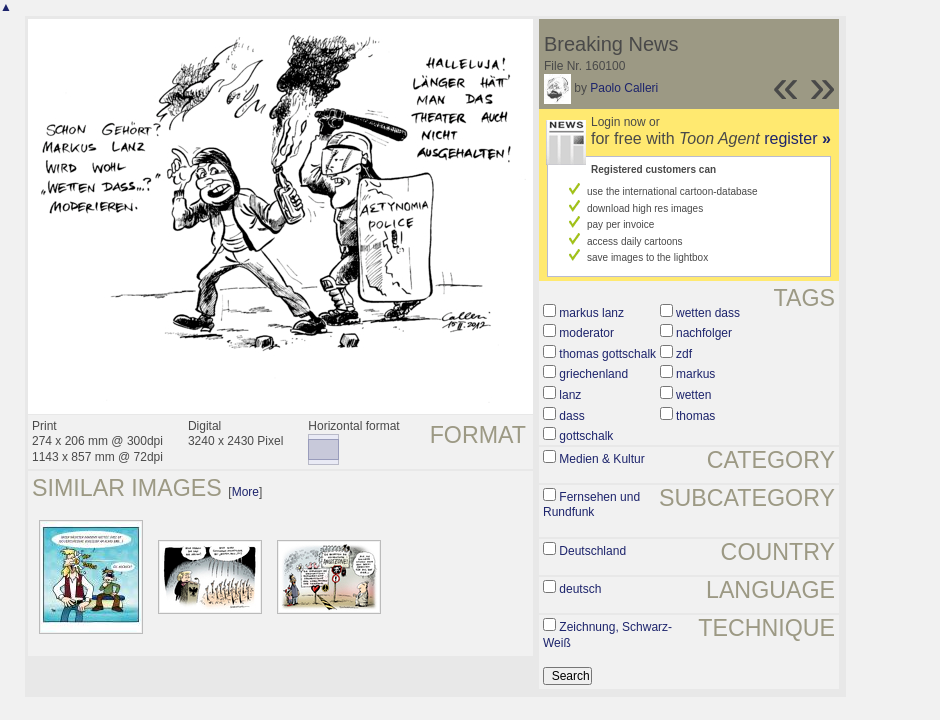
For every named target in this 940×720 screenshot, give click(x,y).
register (797, 138)
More (245, 492)
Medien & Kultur (601, 459)
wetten (693, 395)
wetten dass (708, 313)
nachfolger (704, 333)
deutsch (580, 589)
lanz (570, 395)
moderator (586, 333)
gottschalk (586, 436)
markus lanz (591, 313)
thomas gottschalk (607, 354)
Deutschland (592, 551)
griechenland (593, 374)
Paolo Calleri (624, 88)
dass (571, 416)
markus (695, 374)
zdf (684, 354)
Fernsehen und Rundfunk (591, 505)
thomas (695, 416)
